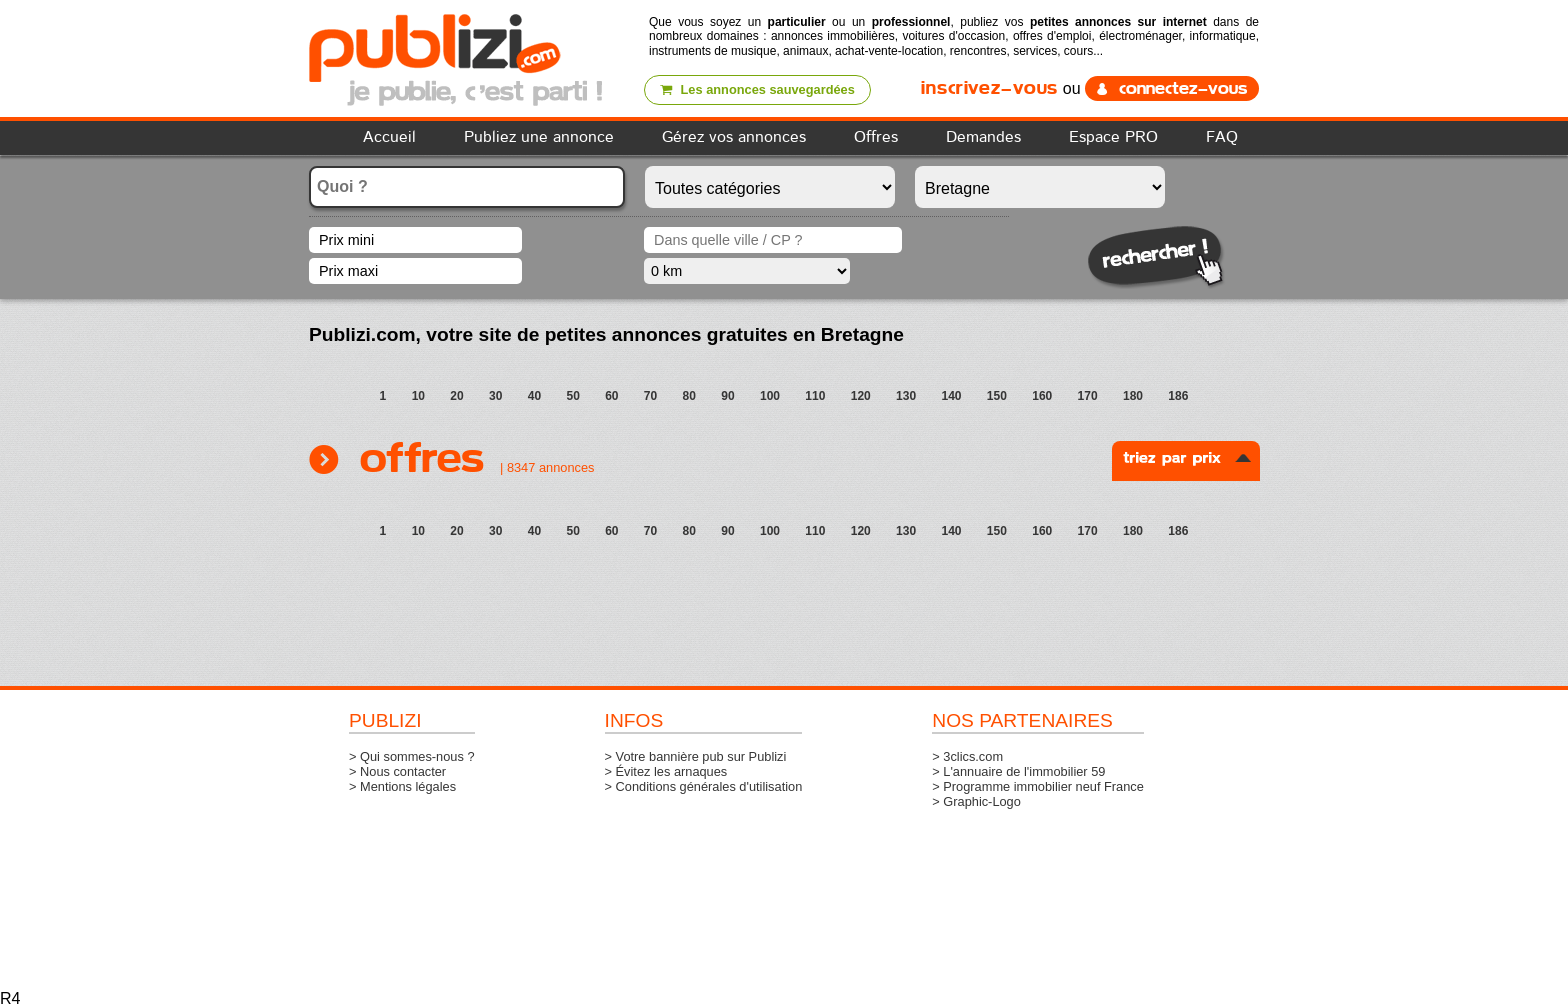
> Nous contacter (397, 771)
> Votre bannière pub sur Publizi (696, 756)
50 (572, 396)
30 (495, 396)
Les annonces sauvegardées (766, 89)
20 (456, 396)
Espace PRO (1113, 137)
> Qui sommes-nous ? (412, 756)
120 (861, 396)
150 (997, 396)
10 (418, 396)
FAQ (1222, 137)
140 (951, 396)
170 (1088, 396)
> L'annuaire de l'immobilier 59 (1018, 771)
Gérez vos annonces (734, 137)
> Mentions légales (402, 786)
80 (689, 396)
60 (611, 396)
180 (1133, 396)
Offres (876, 137)
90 (727, 396)
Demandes (983, 137)
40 (534, 396)
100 (770, 396)
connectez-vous (1172, 88)
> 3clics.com (967, 756)
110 (815, 396)
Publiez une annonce (539, 137)
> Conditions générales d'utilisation (704, 786)
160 (1042, 396)
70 (650, 396)
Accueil (389, 137)
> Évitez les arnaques (666, 771)
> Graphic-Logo (976, 801)
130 (906, 396)
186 (1178, 396)
